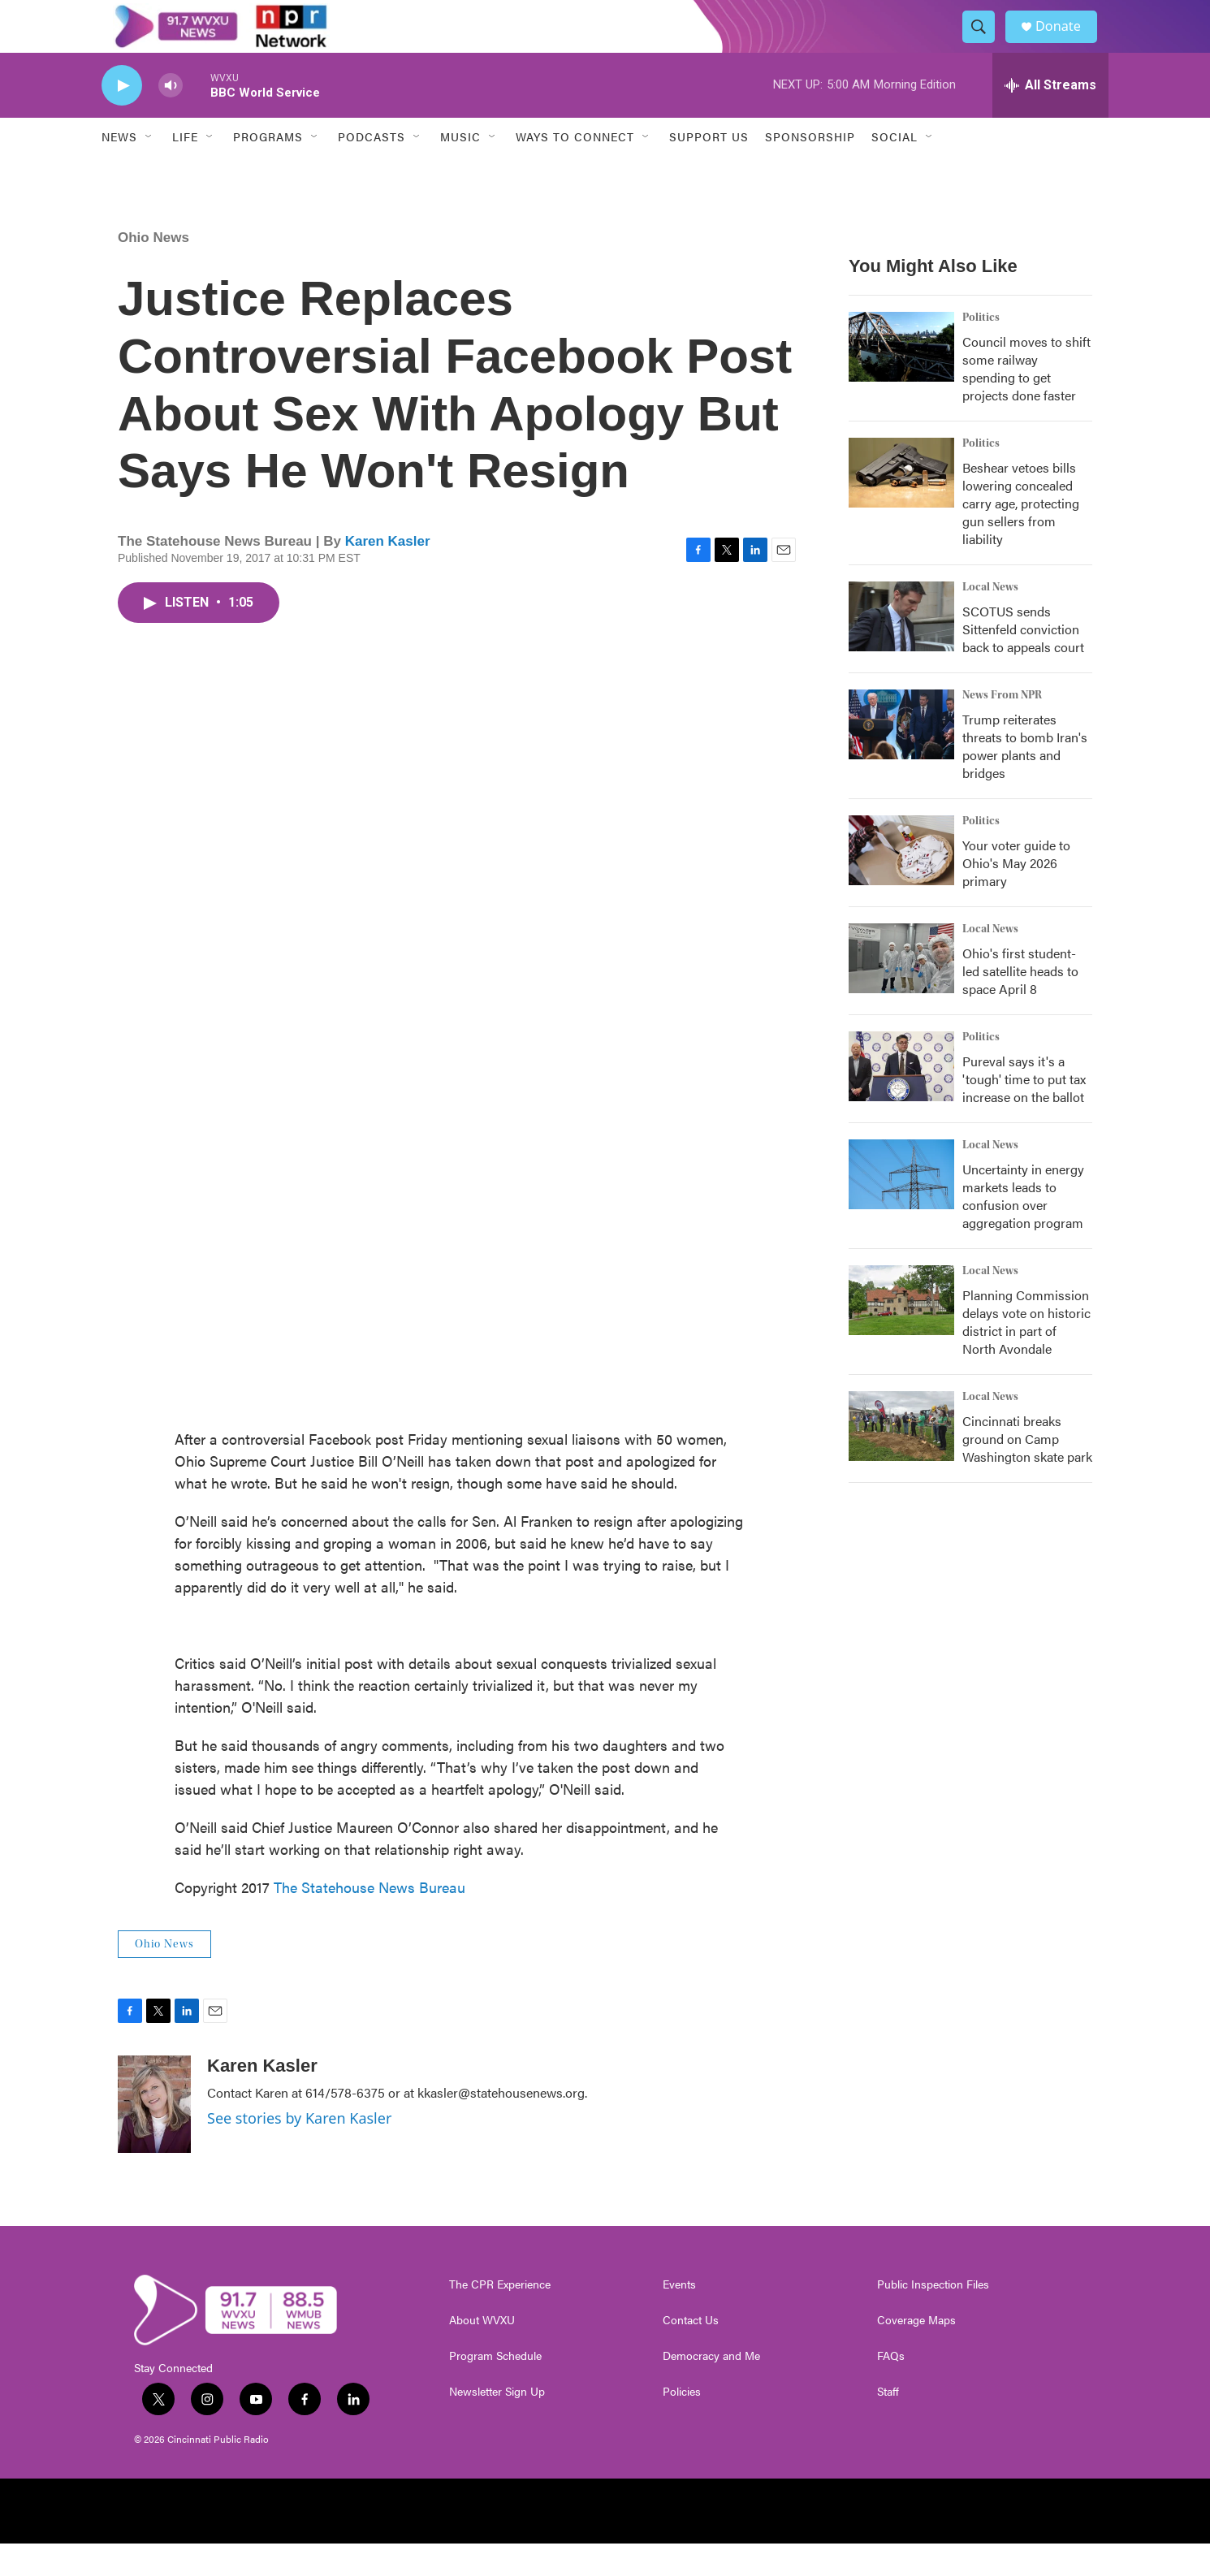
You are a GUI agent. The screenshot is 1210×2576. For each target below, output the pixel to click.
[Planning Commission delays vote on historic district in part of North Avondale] (901, 1333)
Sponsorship (810, 169)
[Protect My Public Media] (776, 2543)
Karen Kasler (387, 573)
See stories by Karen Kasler (299, 2150)
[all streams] (1050, 117)
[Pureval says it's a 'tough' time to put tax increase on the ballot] (901, 1099)
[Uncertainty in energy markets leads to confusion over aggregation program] (901, 1207)
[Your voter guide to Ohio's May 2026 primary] (901, 883)
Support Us (709, 169)
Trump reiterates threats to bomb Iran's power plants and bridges (1024, 778)
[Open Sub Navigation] (149, 168)
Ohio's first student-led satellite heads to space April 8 (1020, 1003)
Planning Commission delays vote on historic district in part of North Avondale (1026, 1354)
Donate (1067, 42)
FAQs (891, 2388)
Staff (888, 2424)
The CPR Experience (500, 2316)
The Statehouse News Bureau (369, 1918)
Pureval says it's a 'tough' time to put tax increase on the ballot (1024, 1111)
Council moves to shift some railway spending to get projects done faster (1026, 401)
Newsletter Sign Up (497, 2424)
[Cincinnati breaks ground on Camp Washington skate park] (901, 1458)
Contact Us (691, 2352)
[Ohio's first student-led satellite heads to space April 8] (901, 991)
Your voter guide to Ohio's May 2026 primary (1016, 895)
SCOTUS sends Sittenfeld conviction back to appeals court (1023, 661)
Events (679, 2316)
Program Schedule (495, 2388)
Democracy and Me (711, 2388)
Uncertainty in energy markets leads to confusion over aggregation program (1023, 1228)
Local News (990, 619)
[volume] (170, 118)
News (119, 169)
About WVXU (482, 2352)
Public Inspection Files (933, 2316)
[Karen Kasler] (154, 2136)
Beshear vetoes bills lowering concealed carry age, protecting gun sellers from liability (1020, 536)
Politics (981, 350)
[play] (122, 118)
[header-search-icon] (985, 43)
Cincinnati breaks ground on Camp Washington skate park (1027, 1471)
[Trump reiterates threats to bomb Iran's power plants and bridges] (901, 757)
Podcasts (371, 169)
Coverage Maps (916, 2352)
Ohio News (153, 270)
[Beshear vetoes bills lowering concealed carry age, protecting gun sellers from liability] (901, 505)
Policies (682, 2424)
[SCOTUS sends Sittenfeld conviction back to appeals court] (901, 649)
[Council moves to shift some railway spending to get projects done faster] (901, 379)
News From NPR (1002, 727)
